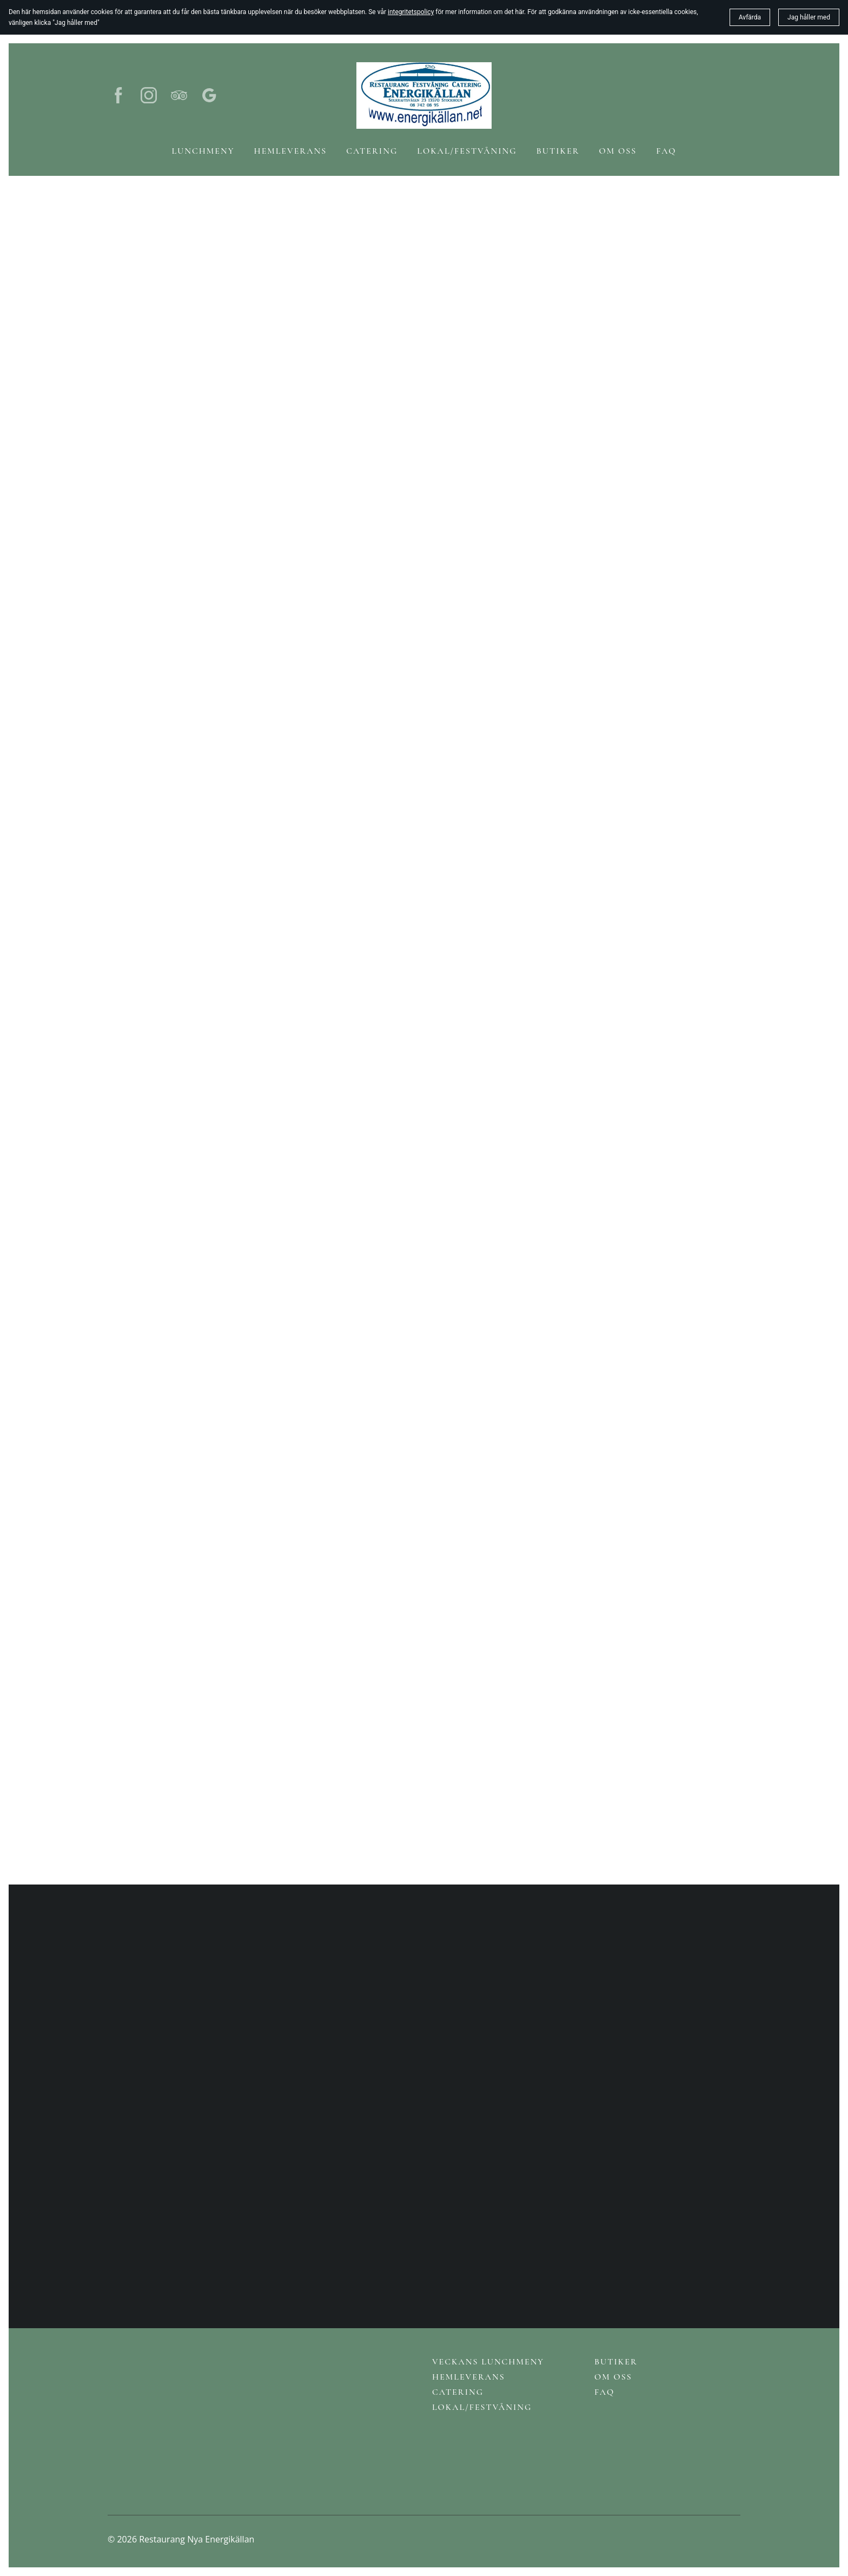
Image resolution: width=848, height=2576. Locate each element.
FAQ (604, 2392)
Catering (457, 2392)
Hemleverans (468, 2376)
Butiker (616, 2361)
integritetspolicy (411, 12)
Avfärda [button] (750, 17)
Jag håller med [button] (808, 17)
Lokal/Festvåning (482, 2407)
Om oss (613, 2376)
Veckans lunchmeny (488, 2361)
